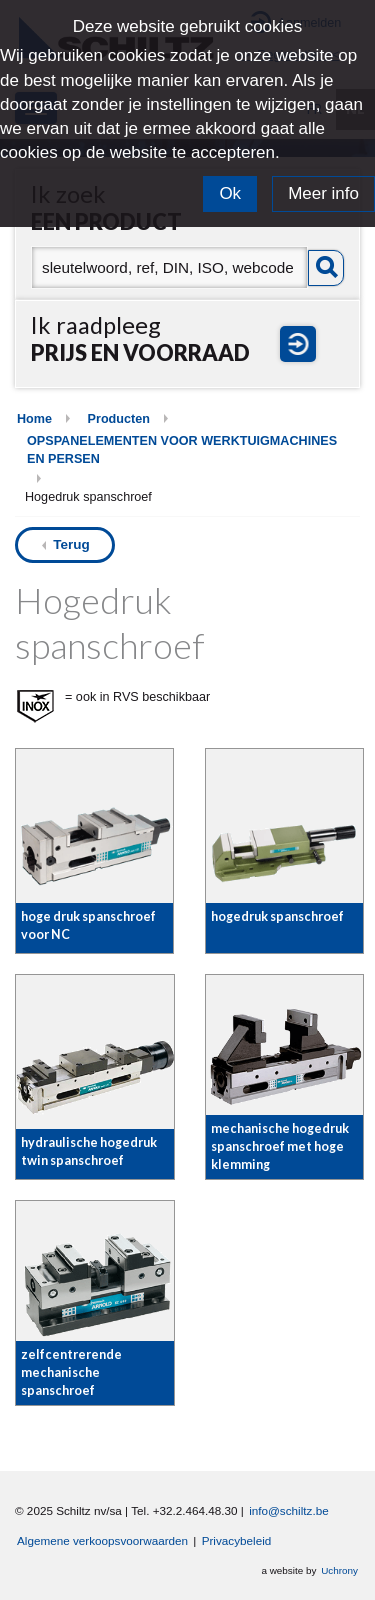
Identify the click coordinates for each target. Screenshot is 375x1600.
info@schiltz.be (289, 1510)
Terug (71, 544)
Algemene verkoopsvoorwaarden (102, 1540)
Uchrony (339, 1570)
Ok (230, 193)
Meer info (323, 193)
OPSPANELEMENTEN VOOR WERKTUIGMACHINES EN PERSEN (182, 450)
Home (34, 419)
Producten (119, 419)
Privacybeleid (237, 1540)
